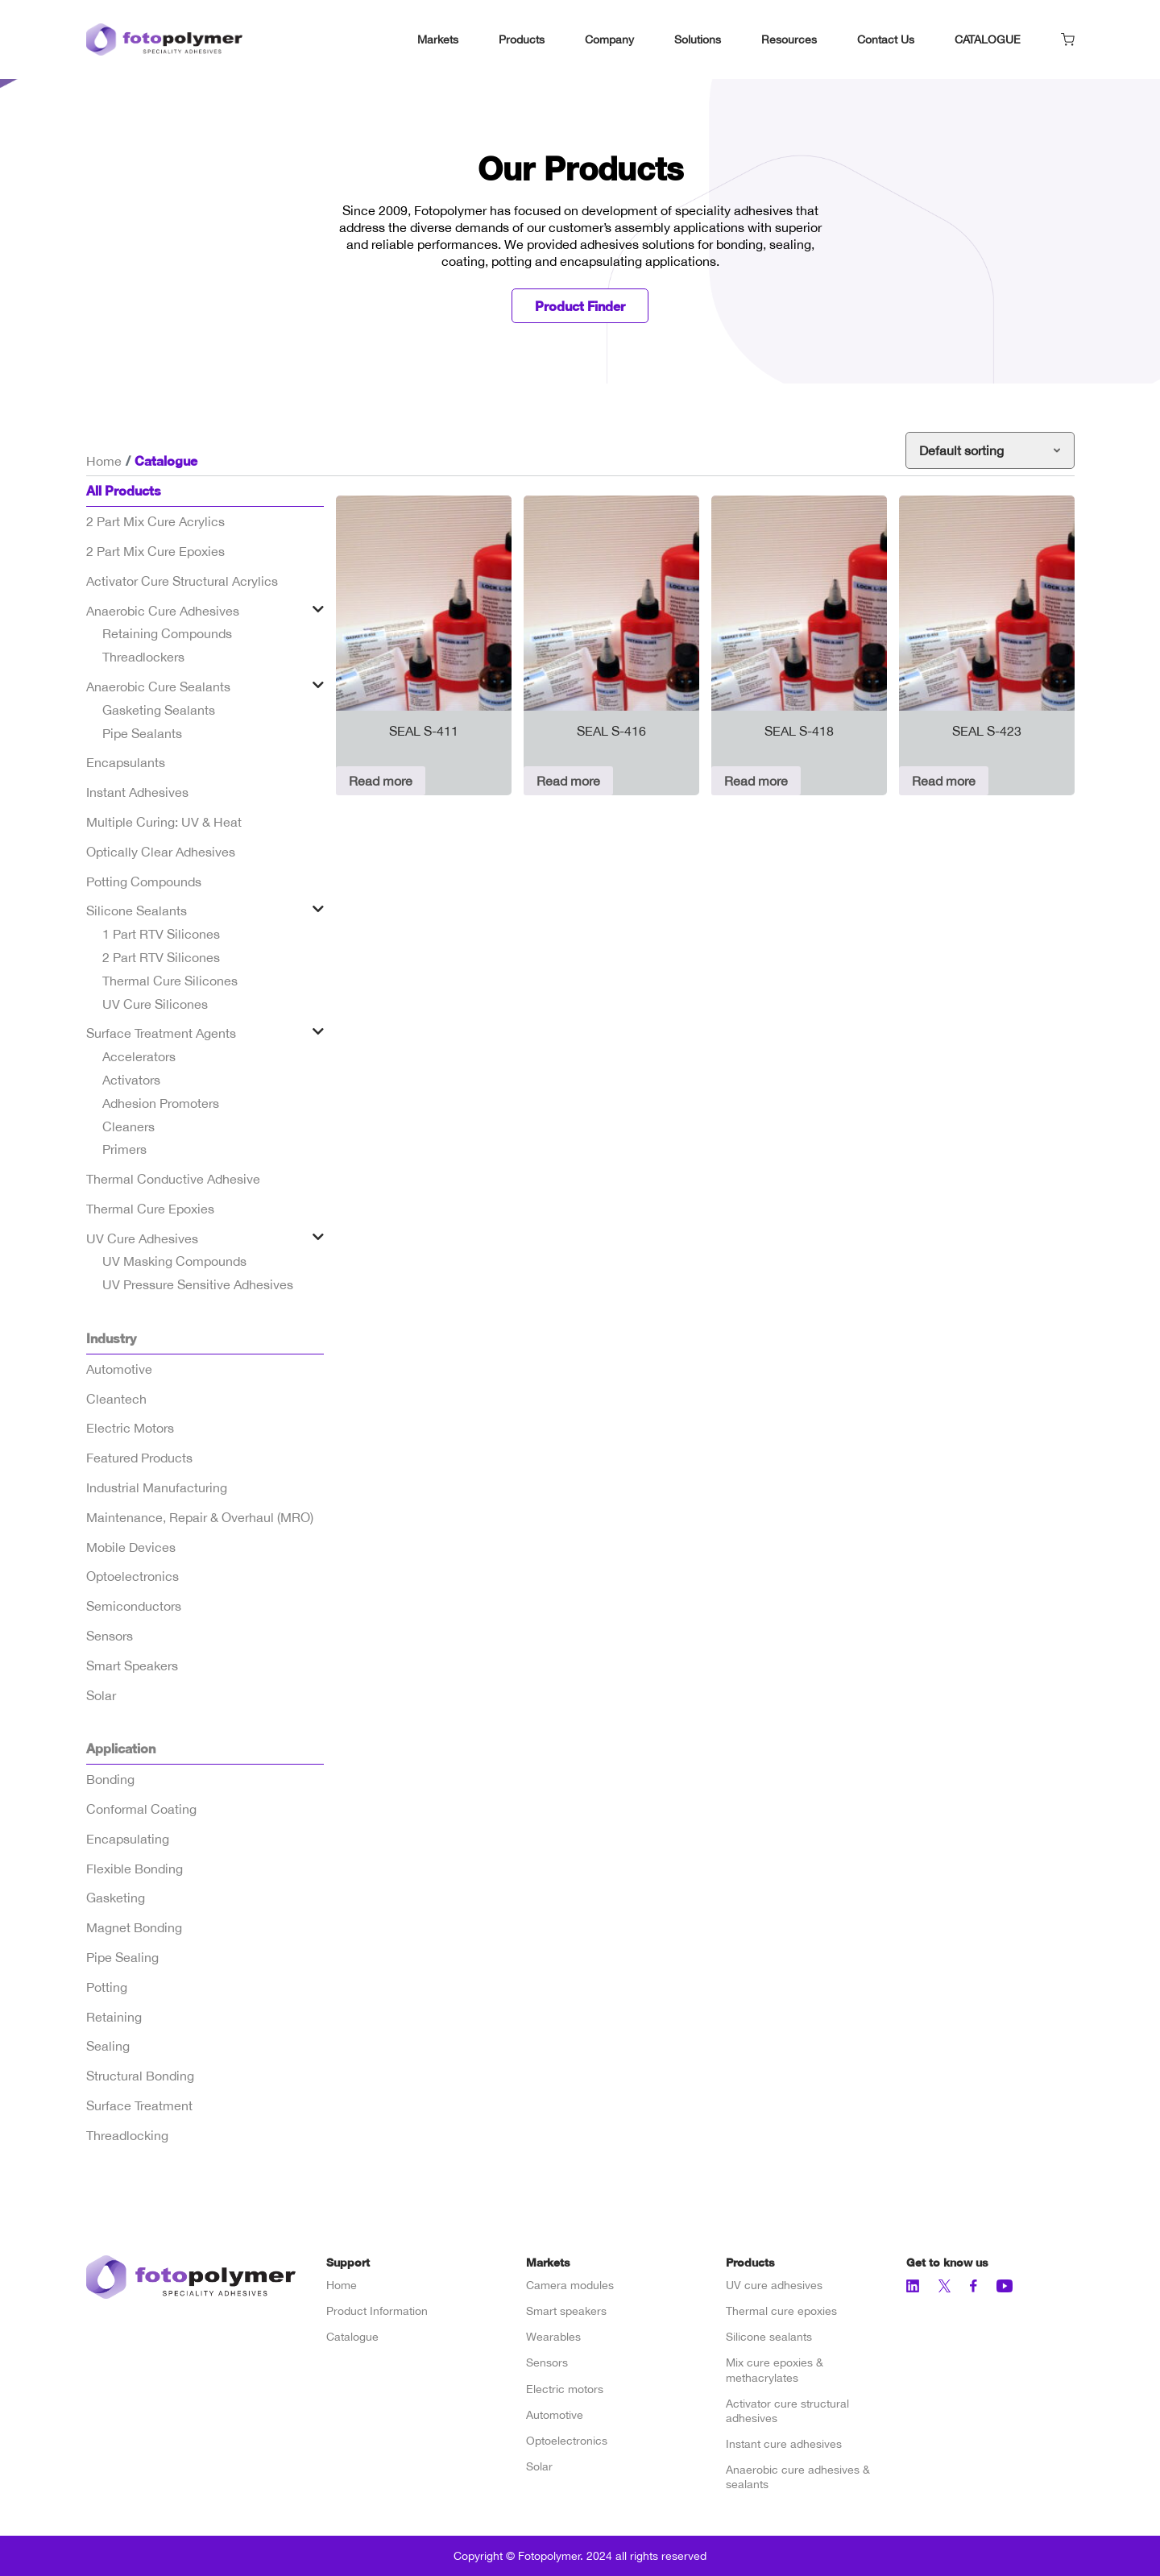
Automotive (119, 1369)
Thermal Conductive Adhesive (173, 1179)
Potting (106, 1987)
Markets (437, 39)
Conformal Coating (141, 1809)
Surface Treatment (139, 2105)
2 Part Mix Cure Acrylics (155, 521)
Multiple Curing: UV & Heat (164, 822)
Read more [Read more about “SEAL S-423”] (944, 781)
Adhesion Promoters (160, 1103)
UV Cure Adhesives (142, 1238)
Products (522, 39)
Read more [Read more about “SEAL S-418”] (756, 781)
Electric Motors (130, 1428)
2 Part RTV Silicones (161, 957)
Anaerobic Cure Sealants (158, 686)
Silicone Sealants (136, 910)
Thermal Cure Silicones (170, 980)
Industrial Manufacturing (156, 1487)
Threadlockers (143, 656)
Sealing (108, 2046)
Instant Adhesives (137, 792)
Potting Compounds (143, 881)
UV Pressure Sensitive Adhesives (197, 1284)
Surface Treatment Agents (161, 1033)
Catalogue (352, 2336)
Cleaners (128, 1126)
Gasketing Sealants (158, 710)
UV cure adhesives (774, 2285)
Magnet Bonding (134, 1927)
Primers (124, 1149)
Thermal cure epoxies (781, 2310)
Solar (101, 1695)
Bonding (110, 1779)
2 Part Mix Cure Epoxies (155, 551)
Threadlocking (127, 2135)
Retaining (114, 2017)
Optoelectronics (132, 1576)
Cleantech (116, 1399)
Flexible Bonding (134, 1868)
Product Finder (580, 305)
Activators (131, 1079)
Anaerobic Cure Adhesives (162, 611)
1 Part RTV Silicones (161, 934)
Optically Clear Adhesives (160, 851)
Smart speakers (566, 2310)
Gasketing (115, 1897)
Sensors (109, 1635)
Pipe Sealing (122, 1957)
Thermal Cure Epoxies (150, 1208)
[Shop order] (990, 450)
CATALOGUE (988, 39)
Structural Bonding (140, 2075)
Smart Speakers (132, 1665)
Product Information (377, 2310)
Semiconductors (133, 1606)
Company (609, 39)
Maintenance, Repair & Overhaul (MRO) (199, 1517)
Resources (789, 39)
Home (104, 461)
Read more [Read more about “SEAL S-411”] (380, 781)
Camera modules (570, 2285)
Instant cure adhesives (784, 2443)
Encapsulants (125, 762)
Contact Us (885, 39)
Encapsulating (127, 1838)
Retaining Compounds (167, 633)
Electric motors (564, 2389)
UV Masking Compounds (174, 1261)
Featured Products (139, 1457)
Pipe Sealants (142, 733)
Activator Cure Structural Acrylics (182, 581)
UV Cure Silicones (155, 1004)
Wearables (553, 2336)
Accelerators (139, 1056)
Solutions (697, 39)
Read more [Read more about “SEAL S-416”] (568, 781)
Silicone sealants (769, 2336)
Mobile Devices (131, 1547)
